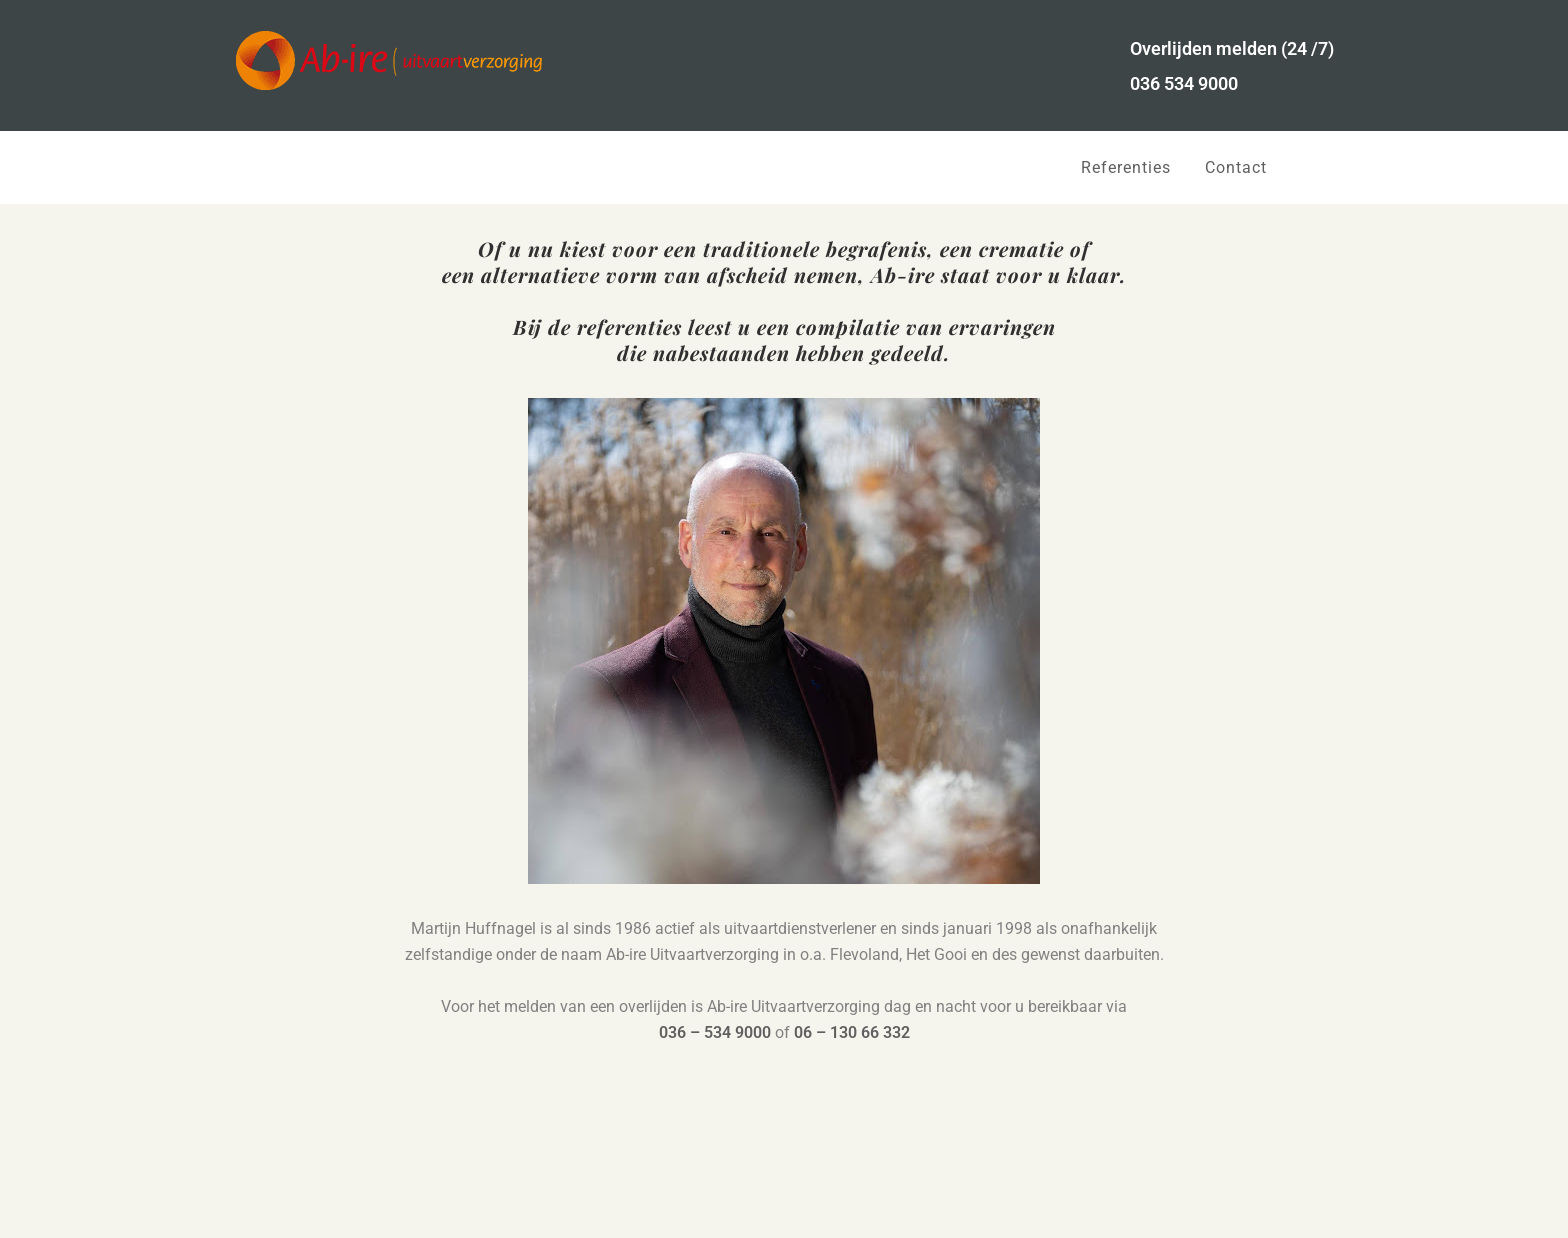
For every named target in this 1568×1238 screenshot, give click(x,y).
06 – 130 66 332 (852, 1032)
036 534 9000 (1184, 83)
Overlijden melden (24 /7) (1232, 48)
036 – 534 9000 (715, 1032)
